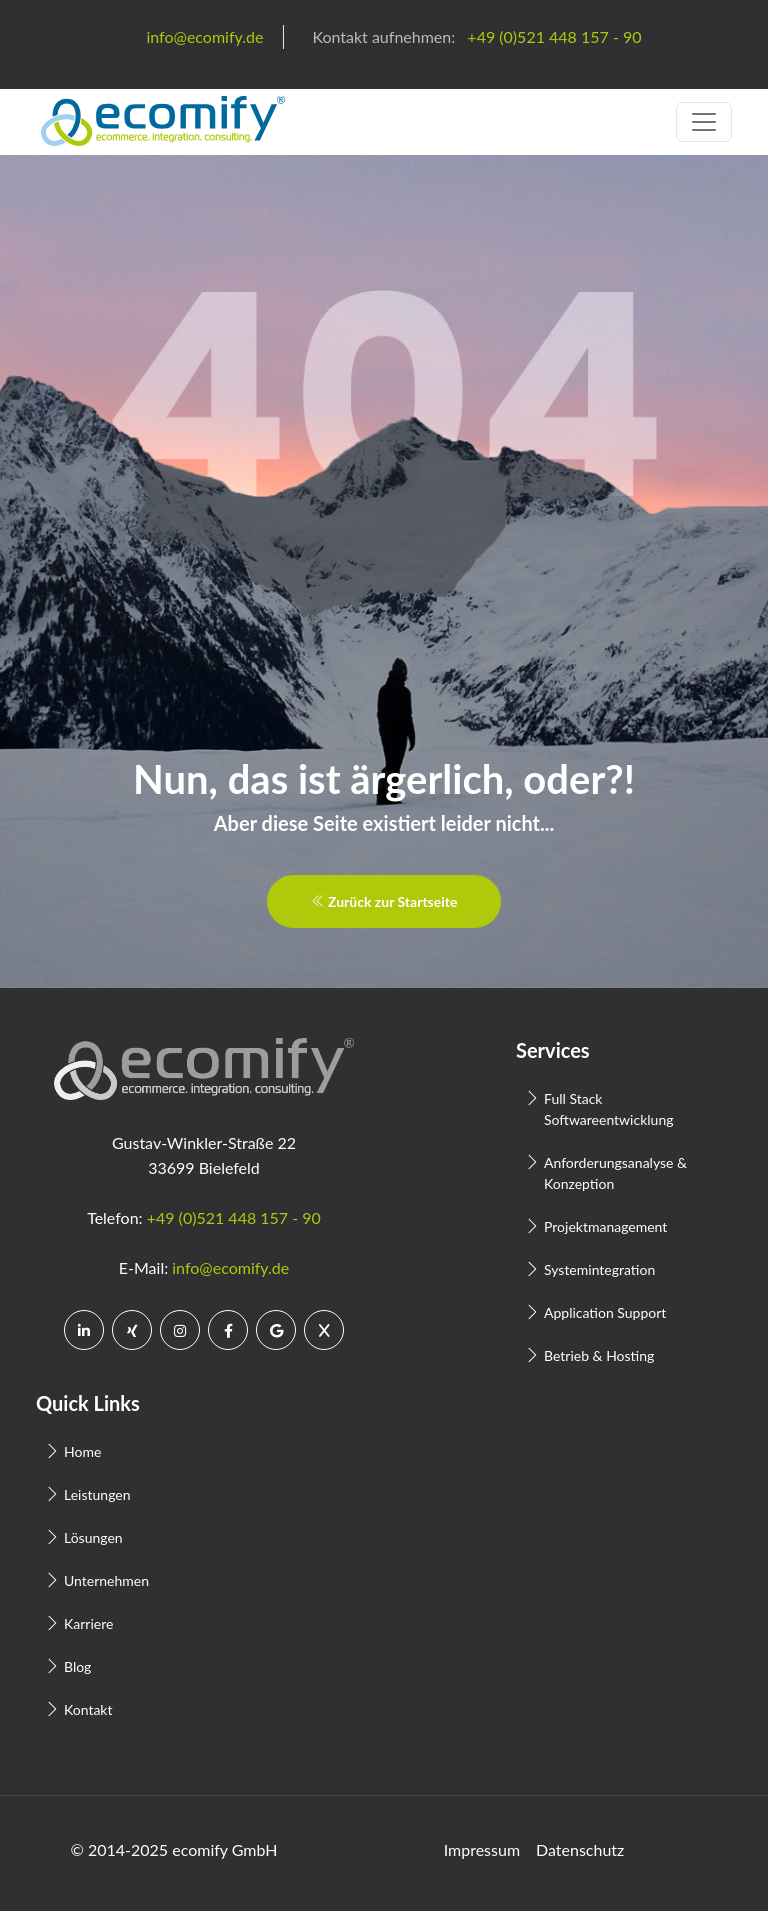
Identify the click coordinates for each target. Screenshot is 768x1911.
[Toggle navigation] (704, 122)
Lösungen (93, 1537)
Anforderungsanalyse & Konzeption (615, 1173)
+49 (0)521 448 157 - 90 (234, 1217)
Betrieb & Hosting (599, 1355)
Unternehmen (106, 1580)
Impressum (482, 1849)
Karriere (88, 1623)
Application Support (605, 1312)
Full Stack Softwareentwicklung (608, 1109)
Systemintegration (599, 1269)
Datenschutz (580, 1849)
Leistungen (97, 1494)
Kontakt (88, 1709)
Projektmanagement (605, 1226)
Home (82, 1451)
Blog (77, 1666)
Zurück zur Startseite (384, 901)
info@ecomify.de (230, 1267)
